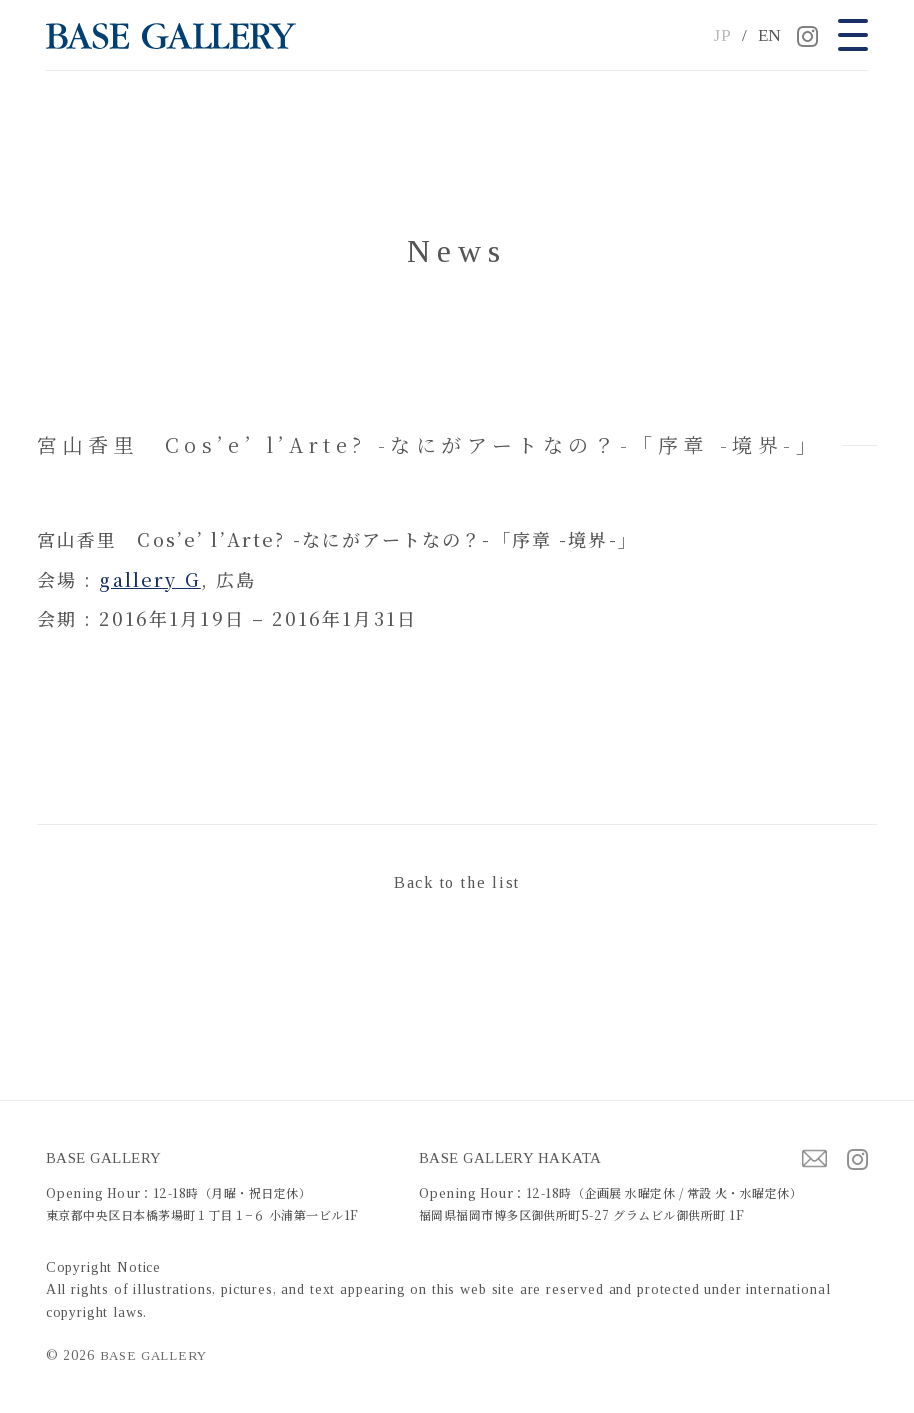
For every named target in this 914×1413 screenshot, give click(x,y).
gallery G (149, 579)
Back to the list (457, 882)
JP (722, 35)
